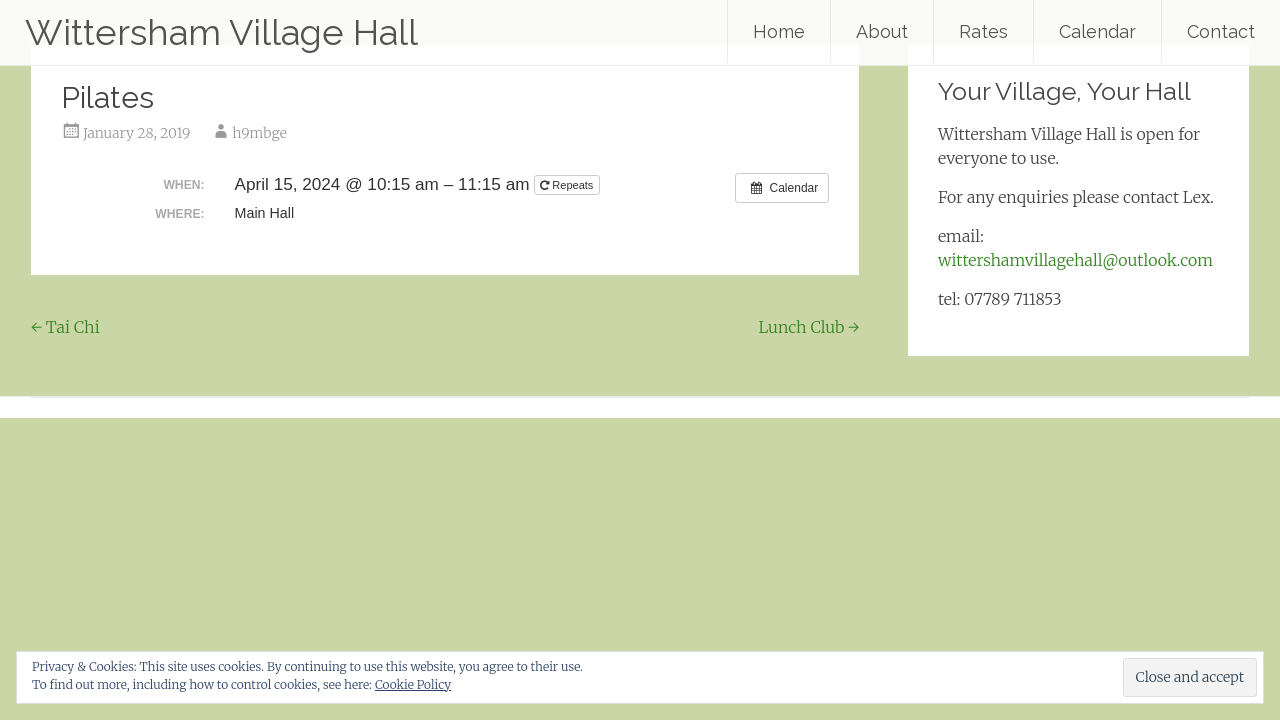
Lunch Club (809, 327)
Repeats (568, 185)
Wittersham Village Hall (221, 32)
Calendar (1097, 31)
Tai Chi (65, 327)
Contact (1221, 31)
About (882, 31)
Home (779, 31)
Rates (983, 31)
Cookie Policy (413, 684)
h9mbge (259, 133)
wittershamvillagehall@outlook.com (1075, 260)
